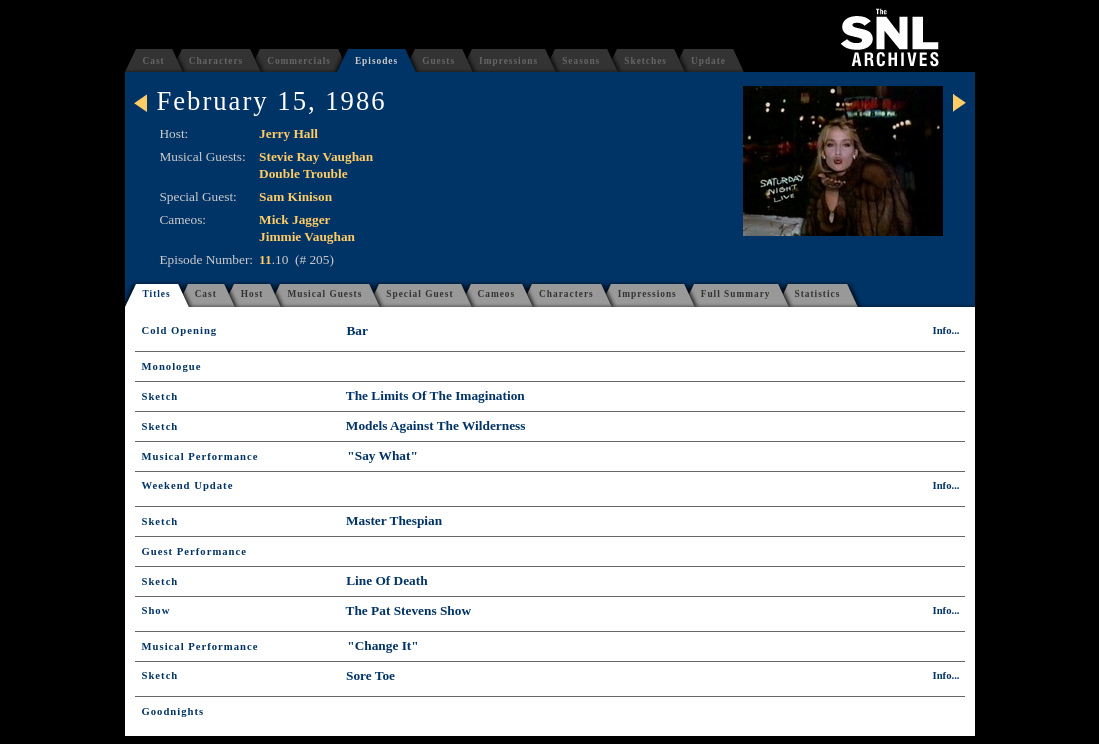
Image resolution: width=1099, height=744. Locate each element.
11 (265, 259)
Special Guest (419, 294)
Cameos (497, 294)
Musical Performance (200, 456)
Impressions (508, 61)
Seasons (581, 61)
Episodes (376, 61)
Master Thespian (394, 520)
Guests (438, 61)
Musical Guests (324, 294)
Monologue (172, 366)
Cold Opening (180, 330)
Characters (216, 61)
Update (708, 61)
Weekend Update (188, 485)
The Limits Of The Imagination (435, 395)
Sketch (160, 396)
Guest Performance (194, 551)
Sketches (645, 61)
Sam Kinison (295, 196)
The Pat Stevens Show (409, 610)
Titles (157, 294)
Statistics (818, 294)
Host (252, 294)
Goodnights (173, 711)
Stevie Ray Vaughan (316, 156)
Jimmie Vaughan (307, 236)
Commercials (299, 61)
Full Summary (736, 294)
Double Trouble (303, 173)
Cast (154, 61)
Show (156, 610)
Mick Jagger (294, 219)
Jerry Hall (288, 133)
